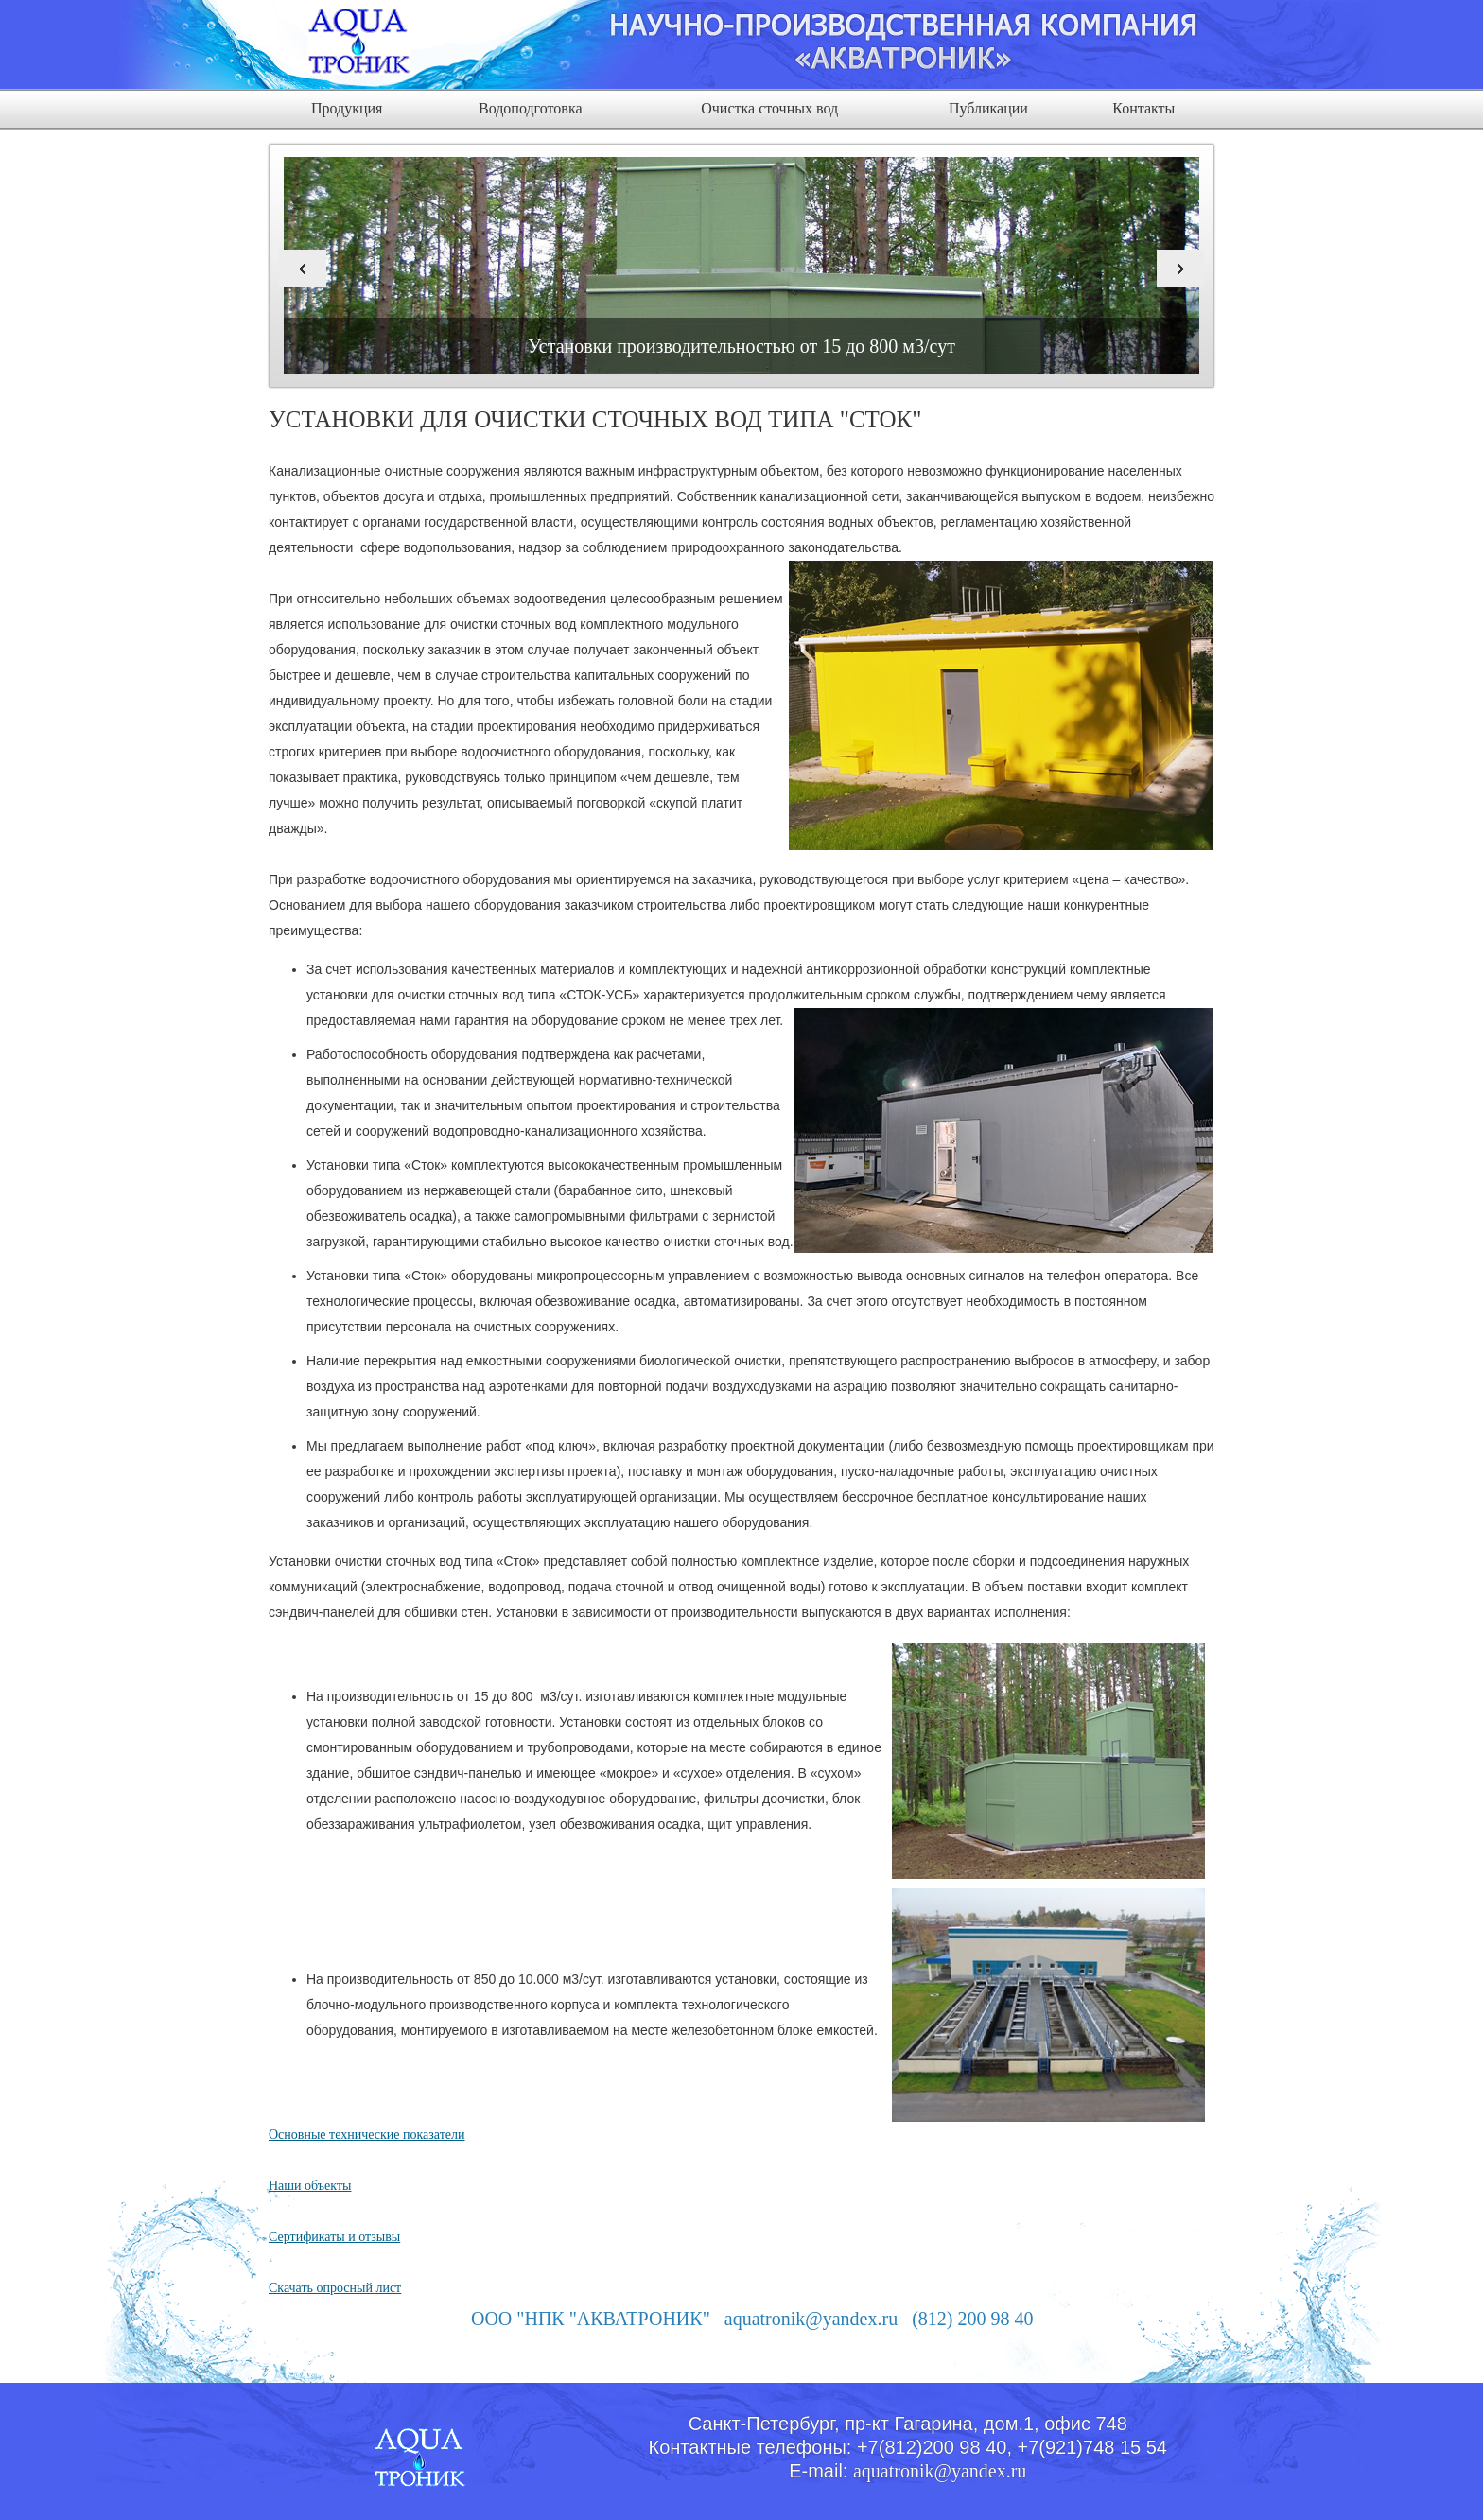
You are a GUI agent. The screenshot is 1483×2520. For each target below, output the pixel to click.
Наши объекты (310, 2186)
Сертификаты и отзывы (334, 2237)
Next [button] (1180, 268)
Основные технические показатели (366, 2135)
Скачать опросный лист (335, 2288)
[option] (741, 265)
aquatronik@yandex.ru (939, 2470)
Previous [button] (302, 268)
